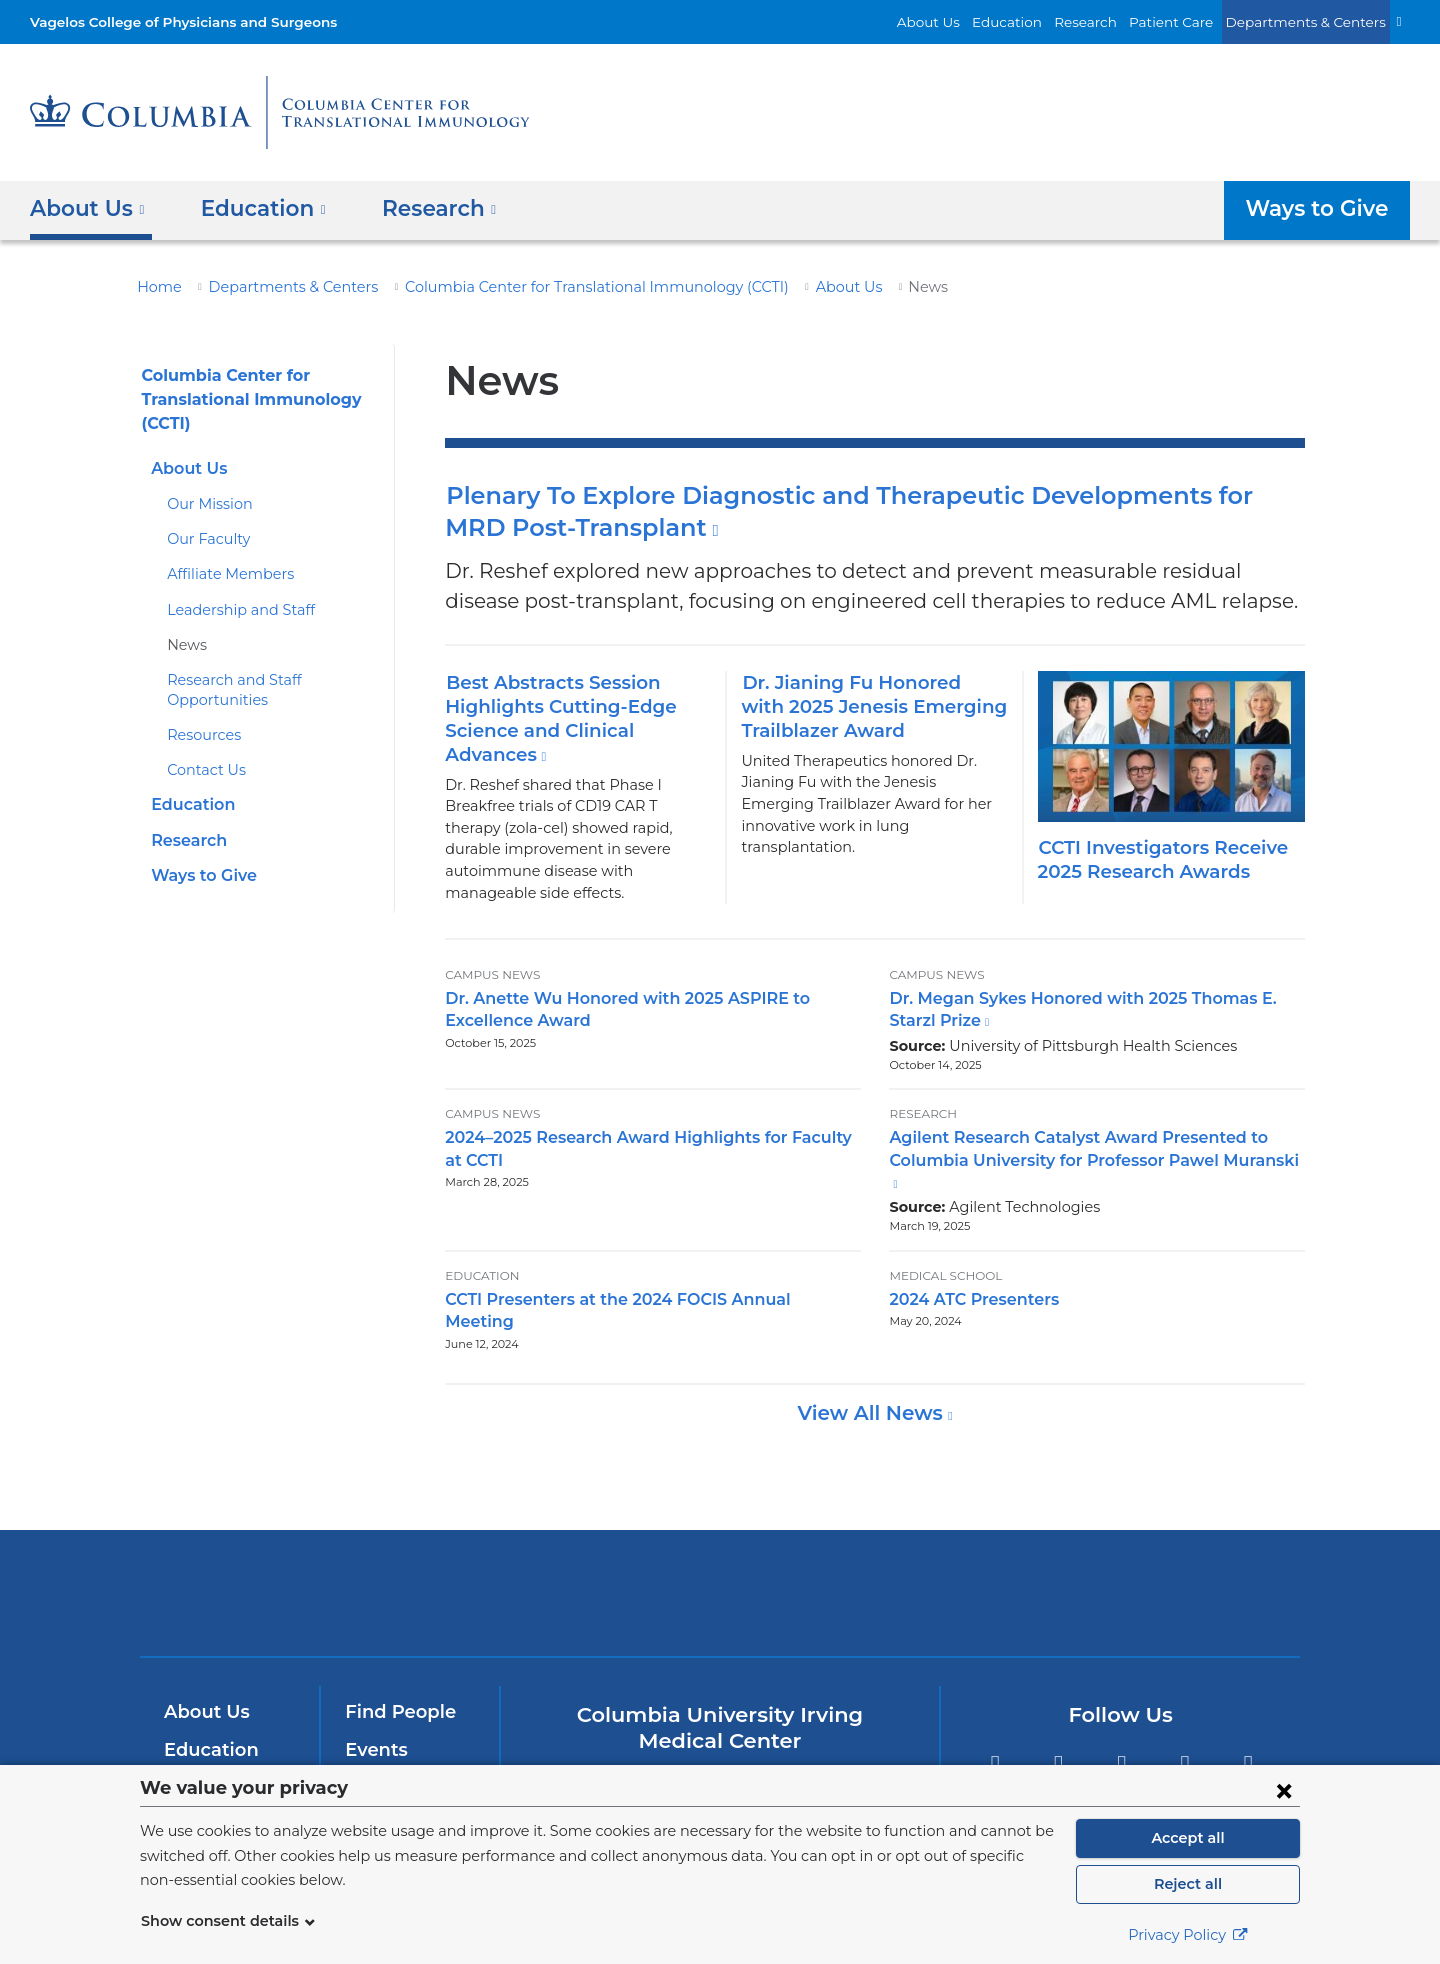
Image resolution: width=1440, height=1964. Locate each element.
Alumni (375, 1722)
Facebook (994, 1700)
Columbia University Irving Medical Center (448, 1526)
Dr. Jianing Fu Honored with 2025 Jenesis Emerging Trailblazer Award (863, 706)
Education (1042, 21)
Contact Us (202, 770)
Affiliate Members (222, 574)
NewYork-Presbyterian (720, 1540)
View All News (872, 1348)
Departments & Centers (1315, 21)
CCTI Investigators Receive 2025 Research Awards (1157, 859)
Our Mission (205, 504)
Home (156, 287)
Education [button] (256, 207)
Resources (201, 735)
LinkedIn (1185, 1700)
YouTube (1121, 1700)
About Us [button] (87, 207)
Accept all (1188, 1838)
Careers (378, 1759)
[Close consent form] (1284, 1790)
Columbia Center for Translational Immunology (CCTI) (551, 287)
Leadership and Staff (233, 610)
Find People (396, 1647)
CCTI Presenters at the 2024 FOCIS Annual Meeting (639, 1256)
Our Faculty (204, 539)
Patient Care (1193, 21)
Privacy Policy (1188, 1935)
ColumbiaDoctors (1008, 1526)
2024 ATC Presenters (968, 1256)
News (185, 645)
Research (1114, 21)
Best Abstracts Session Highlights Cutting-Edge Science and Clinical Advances (550, 719)
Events (374, 1684)
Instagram (1248, 1700)
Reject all (1187, 1884)
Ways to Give (1321, 207)
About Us (972, 21)
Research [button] (424, 207)
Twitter (1058, 1700)
